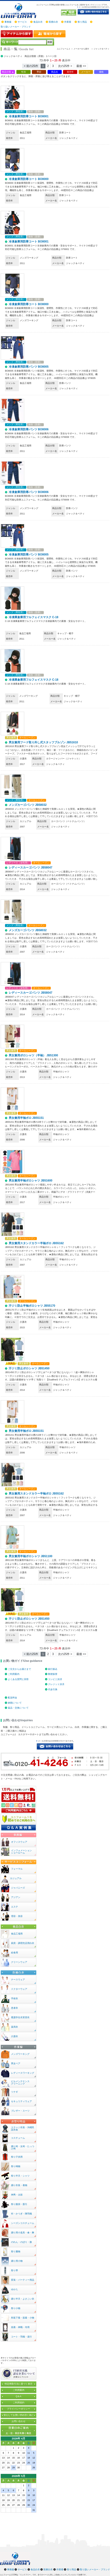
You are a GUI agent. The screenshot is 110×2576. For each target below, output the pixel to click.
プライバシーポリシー (18, 2408)
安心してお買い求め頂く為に (19, 2415)
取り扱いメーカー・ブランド (16, 26)
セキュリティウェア (21, 2101)
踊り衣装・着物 (19, 2185)
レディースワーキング (22, 2073)
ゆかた (14, 2289)
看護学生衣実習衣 (20, 2017)
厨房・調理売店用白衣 (22, 1943)
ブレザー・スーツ (20, 2110)
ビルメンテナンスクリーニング (20, 2082)
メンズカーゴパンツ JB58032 (28, 804)
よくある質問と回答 (18, 1679)
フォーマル (17, 1868)
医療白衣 (53, 22)
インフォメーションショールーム (21, 1851)
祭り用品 (82, 22)
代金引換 (52, 1689)
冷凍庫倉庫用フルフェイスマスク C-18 (33, 617)
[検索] (32, 42)
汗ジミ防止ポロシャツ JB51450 (29, 1368)
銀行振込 (52, 1669)
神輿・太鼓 (17, 2194)
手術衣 (14, 1998)
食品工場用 (17, 1933)
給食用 (14, 1952)
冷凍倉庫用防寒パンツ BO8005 (29, 366)
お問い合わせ (18, 2421)
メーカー (85, 72)
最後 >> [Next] (81, 65)
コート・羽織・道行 (21, 2336)
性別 (23, 72)
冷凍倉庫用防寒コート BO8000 (29, 179)
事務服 (7, 22)
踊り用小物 (17, 2261)
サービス (22, 22)
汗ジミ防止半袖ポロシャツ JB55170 (32, 1305)
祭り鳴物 (15, 2166)
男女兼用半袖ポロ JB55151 (26, 1117)
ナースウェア (18, 1979)
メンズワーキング (20, 2054)
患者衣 (14, 2008)
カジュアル (16, 1878)
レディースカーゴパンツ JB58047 (30, 867)
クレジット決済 (56, 1684)
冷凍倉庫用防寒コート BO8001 (29, 116)
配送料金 (12, 1697)
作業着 (67, 22)
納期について (15, 1702)
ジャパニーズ (18, 1887)
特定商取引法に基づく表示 (18, 2383)
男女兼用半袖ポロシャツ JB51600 (30, 1180)
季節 (39, 72)
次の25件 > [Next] (65, 65)
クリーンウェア (19, 1962)
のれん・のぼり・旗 (21, 2242)
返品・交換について (18, 1707)
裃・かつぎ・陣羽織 (21, 2213)
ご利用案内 (13, 1674)
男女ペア (15, 2063)
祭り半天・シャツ (20, 2175)
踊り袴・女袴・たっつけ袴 (22, 2147)
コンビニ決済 (55, 1679)
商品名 (54, 72)
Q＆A (18, 2396)
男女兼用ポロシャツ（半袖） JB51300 (33, 1055)
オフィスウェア (19, 1842)
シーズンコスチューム (22, 2223)
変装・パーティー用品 (22, 2280)
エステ (14, 1906)
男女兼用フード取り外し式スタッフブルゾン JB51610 (43, 742)
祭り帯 (14, 2270)
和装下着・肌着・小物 (22, 2317)
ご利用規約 (18, 2402)
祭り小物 (15, 2308)
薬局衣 (14, 2027)
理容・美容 (17, 1916)
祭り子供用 (17, 2157)
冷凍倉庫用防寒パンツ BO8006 (29, 429)
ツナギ (14, 2092)
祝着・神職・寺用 (20, 2327)
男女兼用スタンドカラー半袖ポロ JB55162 (36, 1243)
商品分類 (6, 72)
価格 (101, 72)
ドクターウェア (19, 1989)
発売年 (70, 72)
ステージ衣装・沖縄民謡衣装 (22, 2128)
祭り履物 (15, 2251)
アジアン (15, 1897)
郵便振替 (52, 1674)
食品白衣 (38, 22)
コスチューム (18, 2138)
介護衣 (14, 2036)
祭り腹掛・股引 (19, 2204)
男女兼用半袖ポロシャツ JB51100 (30, 1556)
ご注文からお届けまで (19, 1669)
